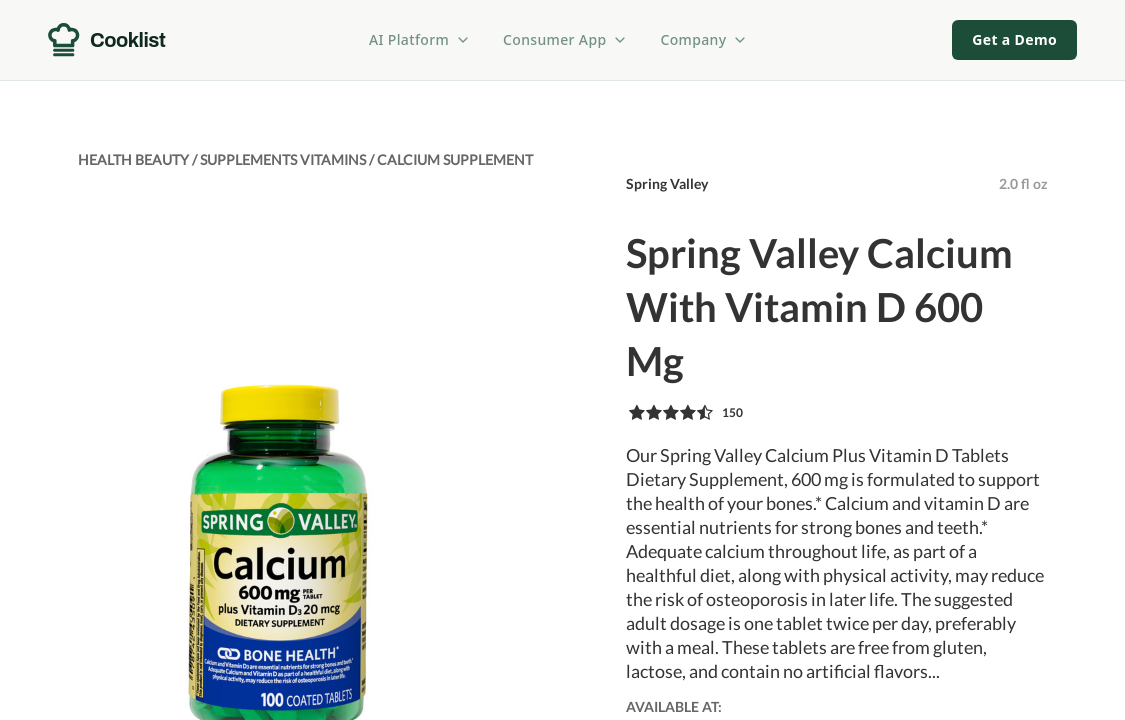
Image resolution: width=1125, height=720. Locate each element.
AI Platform (420, 39)
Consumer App (565, 39)
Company (704, 39)
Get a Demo (1014, 39)
